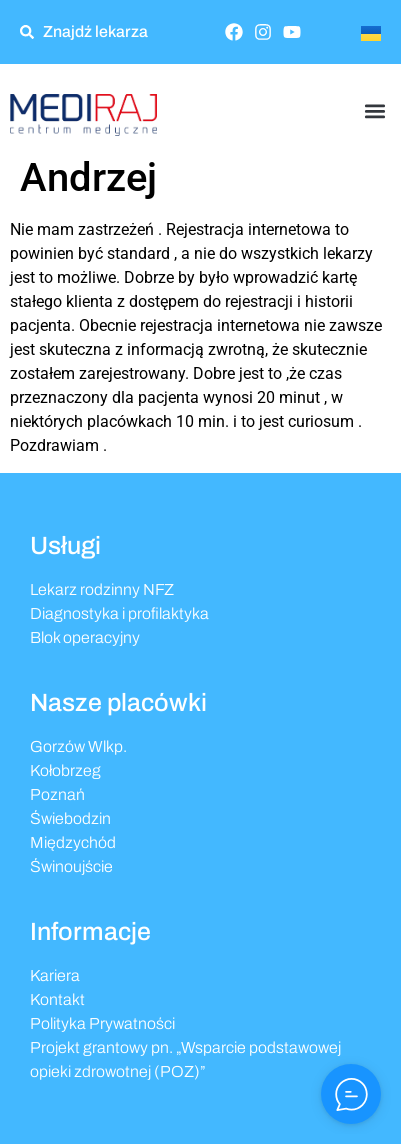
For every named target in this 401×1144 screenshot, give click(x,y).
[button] (374, 110)
